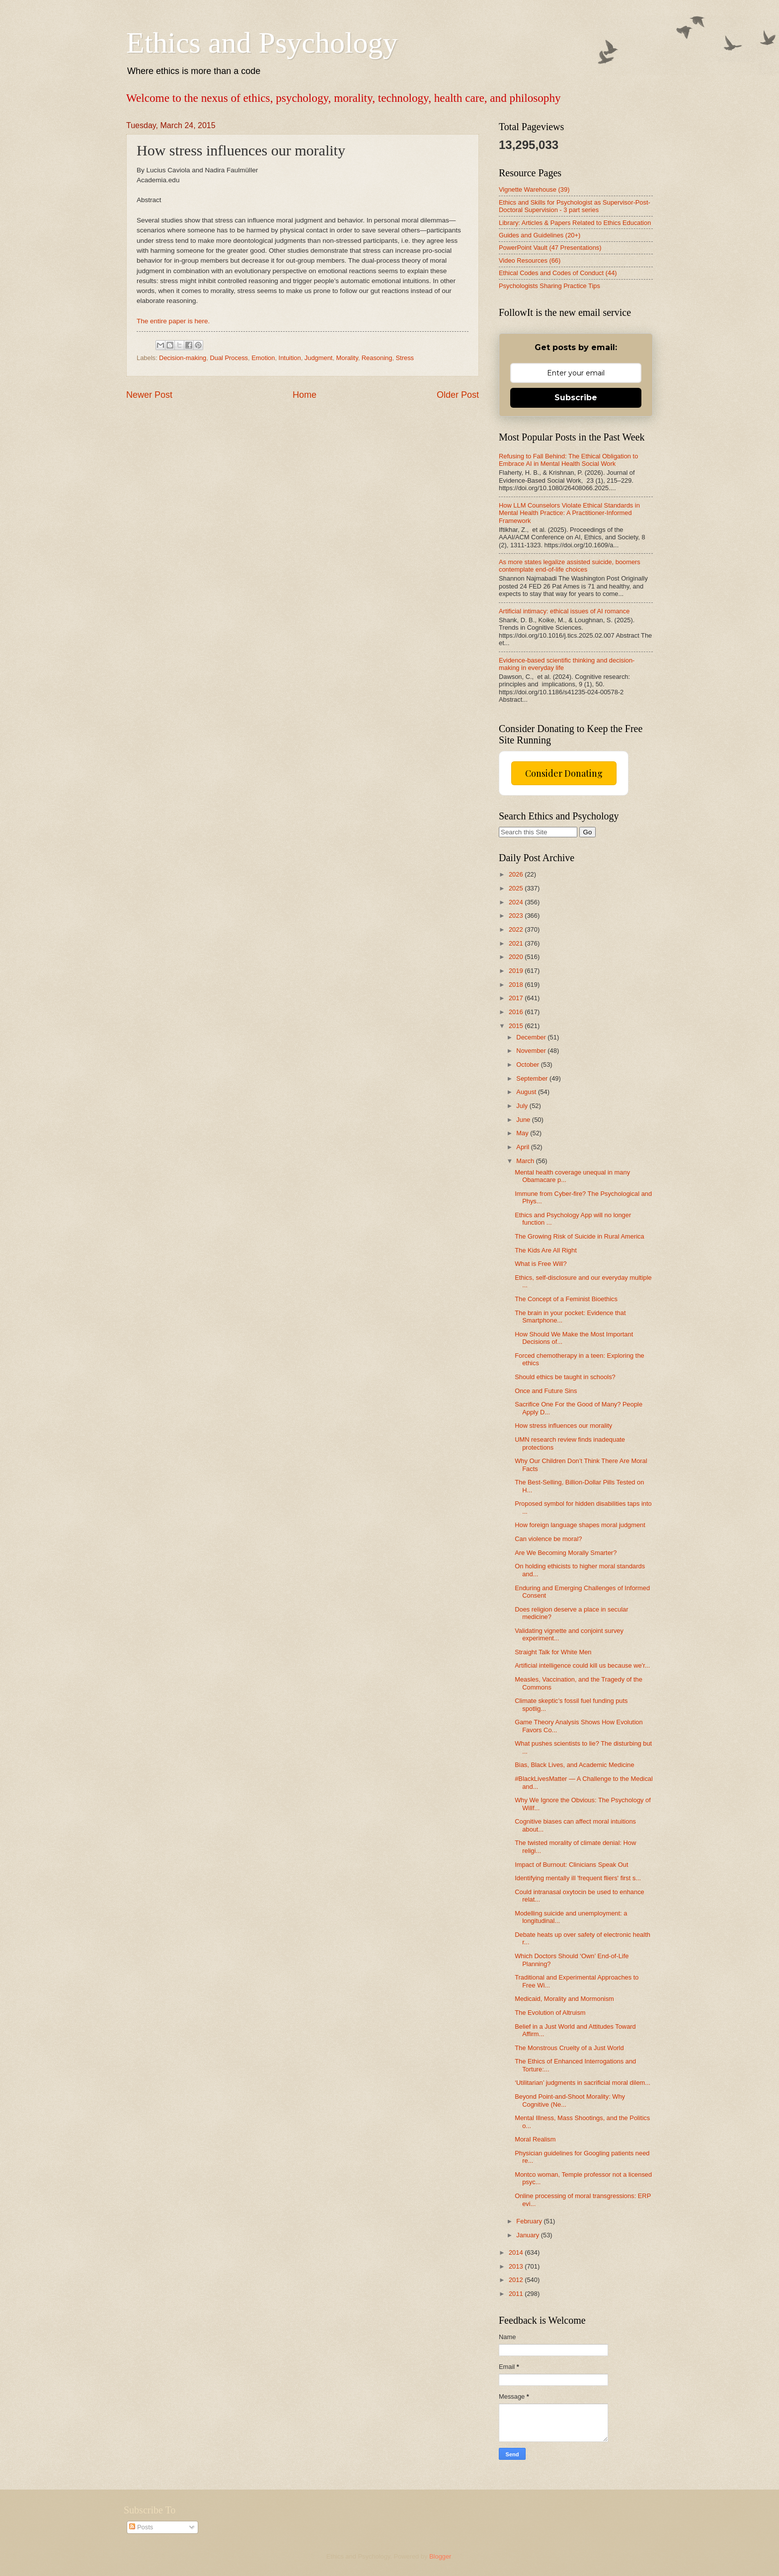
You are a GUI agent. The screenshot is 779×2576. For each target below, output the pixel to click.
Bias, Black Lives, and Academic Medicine (574, 1764)
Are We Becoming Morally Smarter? (566, 1552)
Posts (141, 2527)
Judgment (319, 358)
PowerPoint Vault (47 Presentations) (550, 247)
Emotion (263, 358)
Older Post (458, 395)
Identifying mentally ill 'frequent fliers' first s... (578, 1878)
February (530, 2221)
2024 (517, 902)
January (528, 2235)
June (524, 1119)
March (526, 1161)
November (531, 1050)
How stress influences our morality (563, 1425)
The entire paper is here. (173, 321)
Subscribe (575, 397)
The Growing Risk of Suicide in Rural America (579, 1236)
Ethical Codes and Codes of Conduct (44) (558, 273)
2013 (517, 2266)
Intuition (290, 358)
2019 (517, 970)
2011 (517, 2293)
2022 (517, 929)
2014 (517, 2252)
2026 (517, 874)
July (522, 1105)
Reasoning (377, 358)
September (532, 1078)
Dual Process (229, 358)
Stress (405, 358)
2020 (517, 956)
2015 (517, 1026)
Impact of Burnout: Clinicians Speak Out (571, 1864)
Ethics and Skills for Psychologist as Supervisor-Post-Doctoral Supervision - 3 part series (574, 206)
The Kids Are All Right (546, 1250)
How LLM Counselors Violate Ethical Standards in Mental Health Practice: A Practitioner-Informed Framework (569, 513)
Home (304, 395)
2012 (517, 2279)
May (523, 1133)
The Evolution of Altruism (550, 2012)
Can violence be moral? (548, 1539)
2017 (517, 998)
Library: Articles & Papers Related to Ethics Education (575, 222)
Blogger (440, 2556)
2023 (517, 915)
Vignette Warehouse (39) (534, 189)
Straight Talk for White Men (553, 1652)
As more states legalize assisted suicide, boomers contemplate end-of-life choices (569, 565)
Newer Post (149, 395)
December (531, 1037)
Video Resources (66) (529, 260)
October (528, 1064)
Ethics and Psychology (262, 42)
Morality (347, 358)
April (523, 1147)
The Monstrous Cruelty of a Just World (569, 2048)
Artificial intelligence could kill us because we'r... (582, 1665)
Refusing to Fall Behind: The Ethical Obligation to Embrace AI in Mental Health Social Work (568, 459)
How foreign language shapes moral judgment (580, 1525)
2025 (517, 888)
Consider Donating (564, 773)
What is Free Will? (540, 1263)
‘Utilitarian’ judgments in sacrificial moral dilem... (582, 2082)
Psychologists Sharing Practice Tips (549, 286)
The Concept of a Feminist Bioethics (566, 1299)
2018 (517, 984)
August (527, 1092)
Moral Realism (535, 2139)
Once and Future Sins (546, 1391)
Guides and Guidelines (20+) (539, 235)
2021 (517, 943)
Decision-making (182, 358)
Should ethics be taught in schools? (565, 1377)
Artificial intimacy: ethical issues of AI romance (564, 611)
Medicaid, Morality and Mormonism (564, 1998)
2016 (517, 1012)
